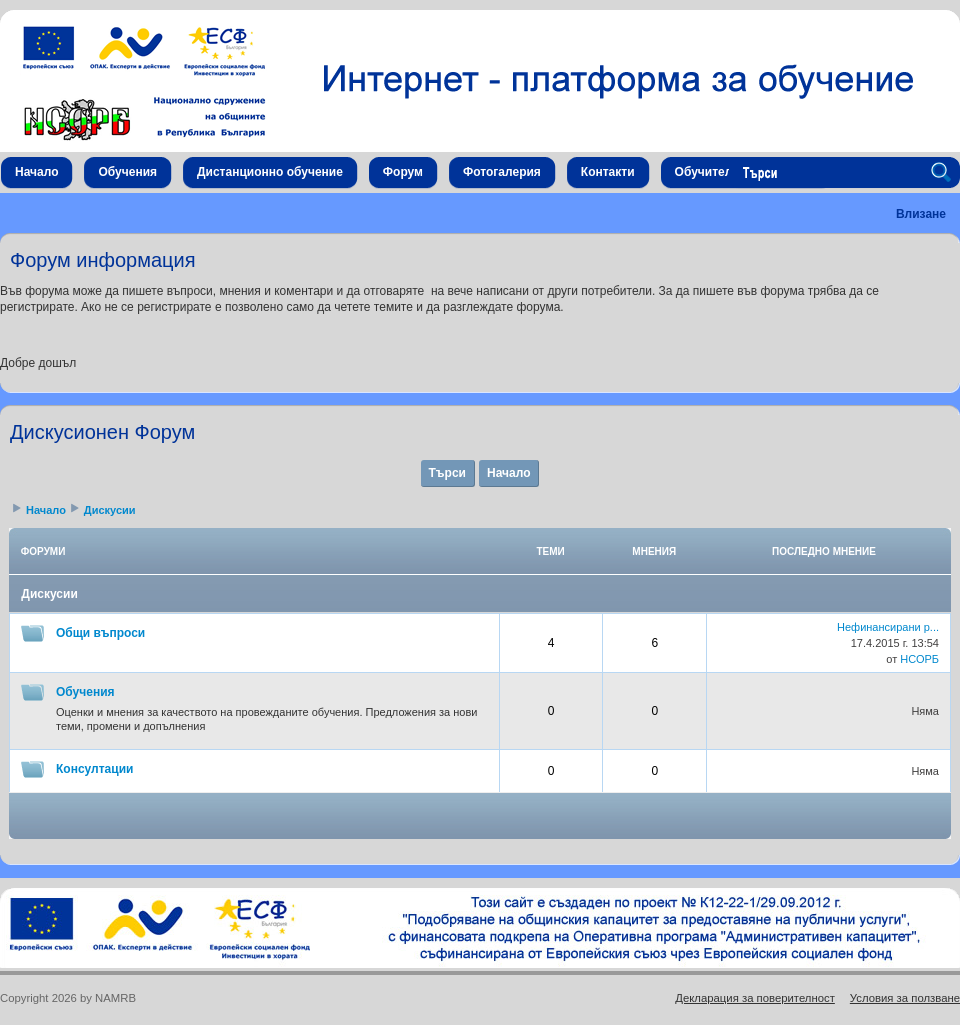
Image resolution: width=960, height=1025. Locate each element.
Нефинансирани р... (888, 627)
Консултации (94, 769)
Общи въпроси (100, 633)
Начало (508, 473)
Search (944, 173)
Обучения (85, 692)
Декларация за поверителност (755, 998)
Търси (447, 473)
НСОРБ (919, 659)
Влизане (921, 214)
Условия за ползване (905, 998)
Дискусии (110, 510)
